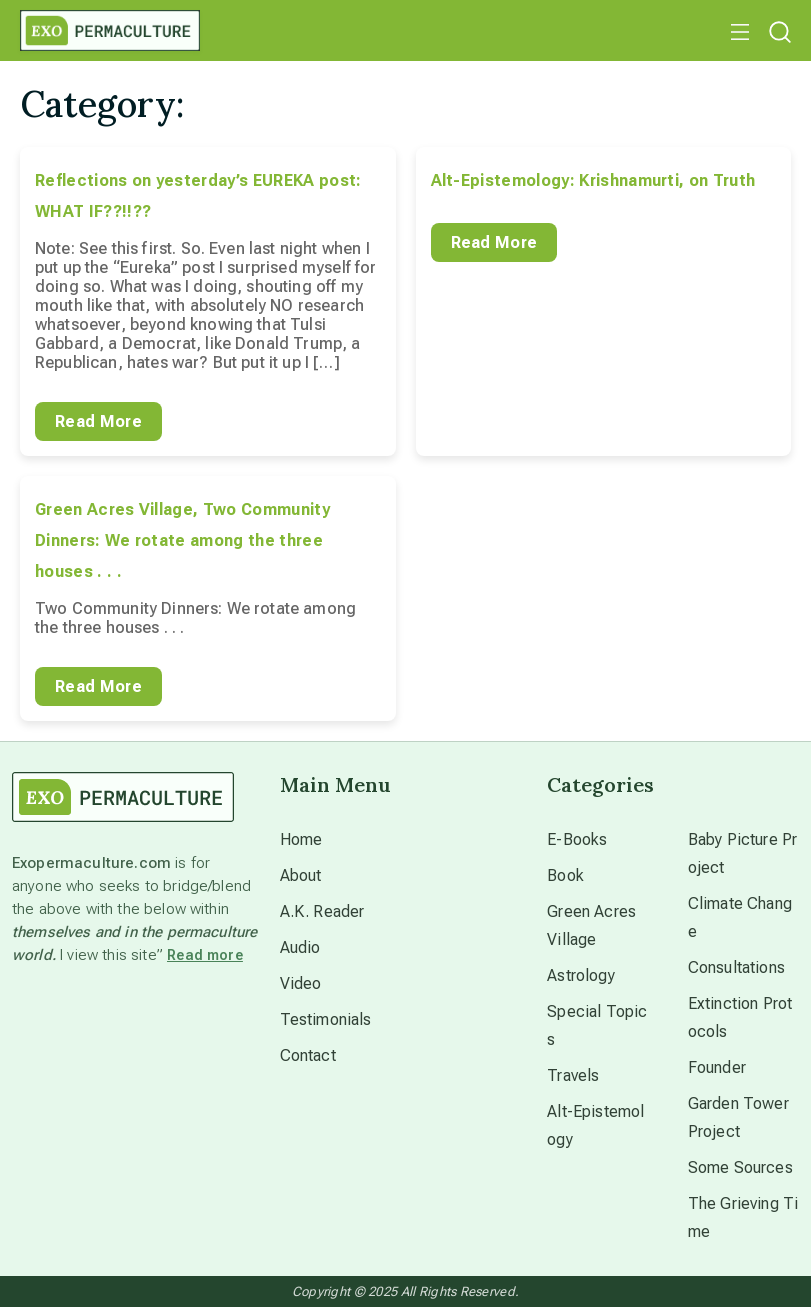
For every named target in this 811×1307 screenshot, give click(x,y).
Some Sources (740, 1167)
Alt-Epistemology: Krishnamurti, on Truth (593, 180)
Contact (308, 1055)
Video (301, 983)
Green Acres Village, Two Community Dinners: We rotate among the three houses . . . (182, 540)
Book (565, 875)
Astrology (580, 975)
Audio (300, 947)
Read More (98, 421)
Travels (573, 1075)
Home (301, 839)
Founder (717, 1067)
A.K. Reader (322, 911)
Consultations (736, 967)
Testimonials (326, 1019)
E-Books (577, 839)
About (301, 875)
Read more (205, 955)
